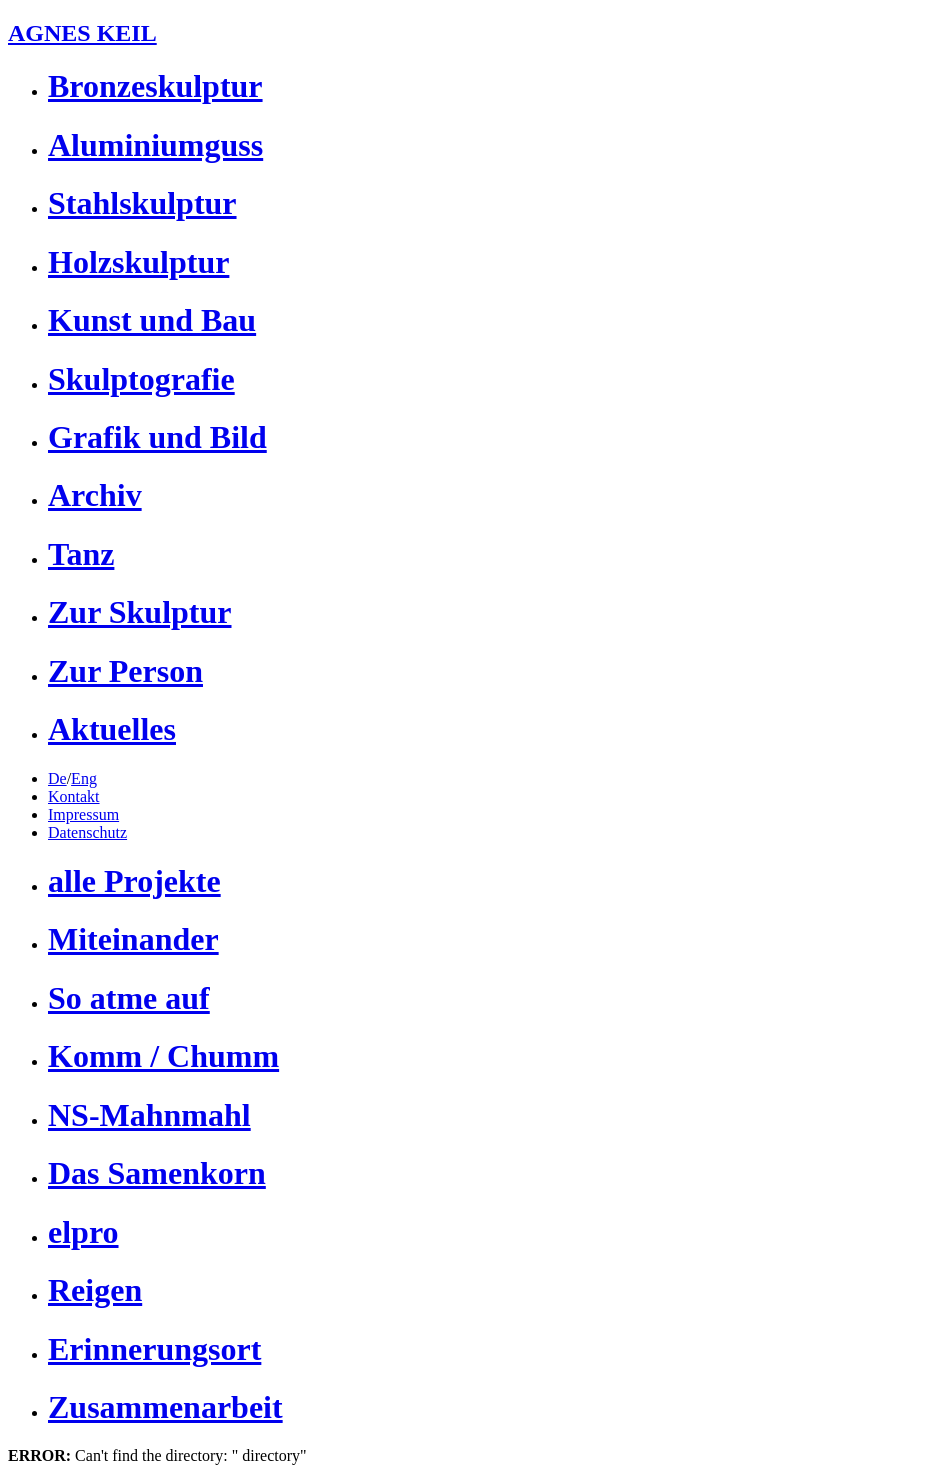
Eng (84, 778)
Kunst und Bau (152, 320)
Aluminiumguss (155, 145)
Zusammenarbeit (165, 1407)
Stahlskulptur (142, 203)
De (57, 778)
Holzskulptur (138, 262)
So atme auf (129, 998)
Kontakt (74, 796)
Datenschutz (87, 832)
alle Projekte (134, 881)
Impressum (83, 814)
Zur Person (125, 671)
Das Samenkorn (157, 1173)
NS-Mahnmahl (149, 1115)
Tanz (81, 554)
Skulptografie (141, 379)
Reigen (95, 1290)
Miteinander (133, 939)
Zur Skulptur (140, 612)
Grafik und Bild (157, 437)
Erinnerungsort (154, 1349)
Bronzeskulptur (155, 86)
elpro (83, 1232)
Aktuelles (112, 729)
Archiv (95, 495)
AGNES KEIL (82, 33)
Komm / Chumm (163, 1056)
